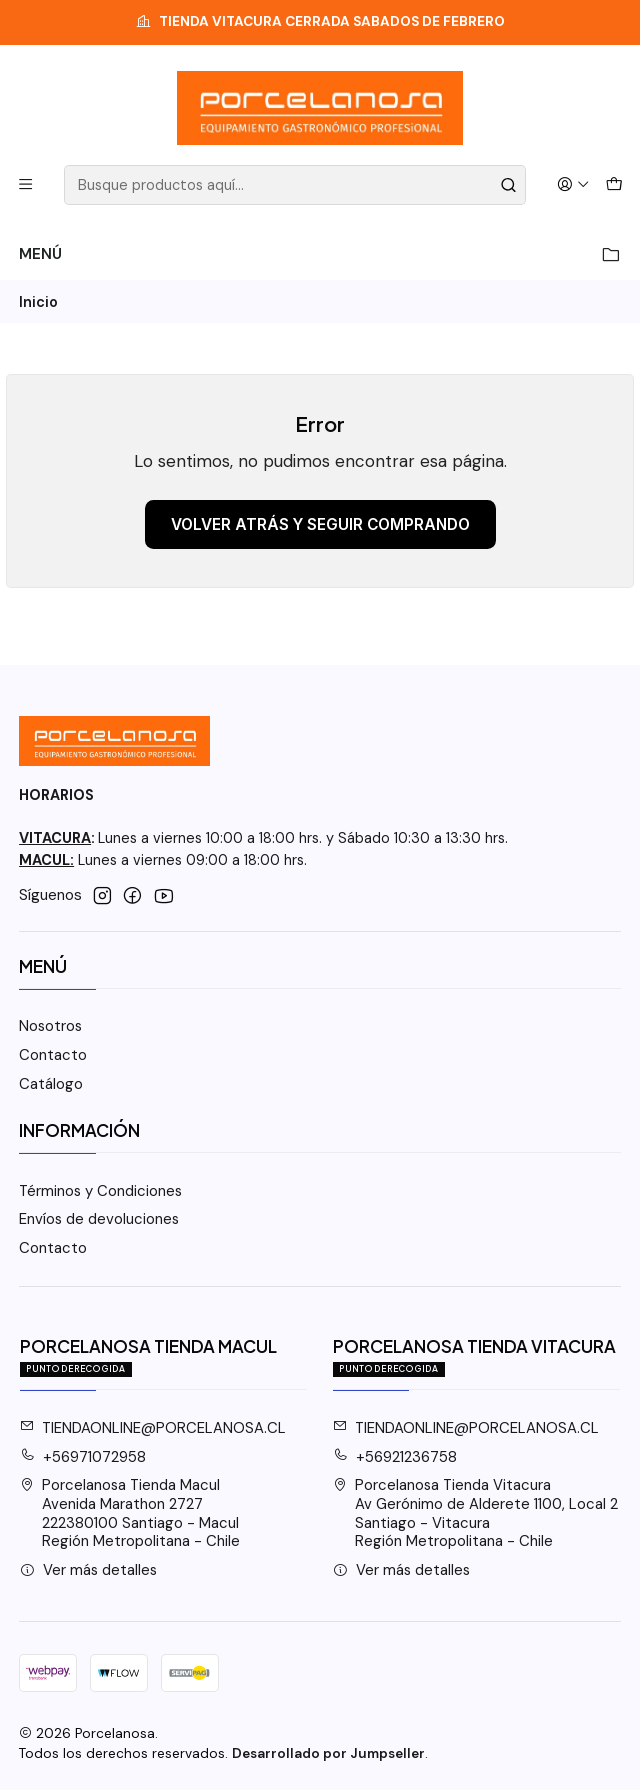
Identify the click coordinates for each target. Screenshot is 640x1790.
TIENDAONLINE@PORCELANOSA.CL (153, 1428)
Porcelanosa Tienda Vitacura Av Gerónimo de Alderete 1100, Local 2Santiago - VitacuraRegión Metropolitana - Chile (476, 1513)
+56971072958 (83, 1457)
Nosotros (50, 1026)
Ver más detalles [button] (89, 1570)
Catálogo (51, 1084)
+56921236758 (395, 1457)
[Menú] (26, 185)
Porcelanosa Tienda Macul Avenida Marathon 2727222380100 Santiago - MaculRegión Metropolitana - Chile (130, 1513)
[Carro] (613, 185)
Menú (320, 254)
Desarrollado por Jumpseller (328, 1753)
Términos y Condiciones (100, 1191)
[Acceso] (572, 185)
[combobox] (294, 185)
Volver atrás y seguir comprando (320, 524)
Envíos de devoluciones (99, 1219)
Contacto (53, 1055)
